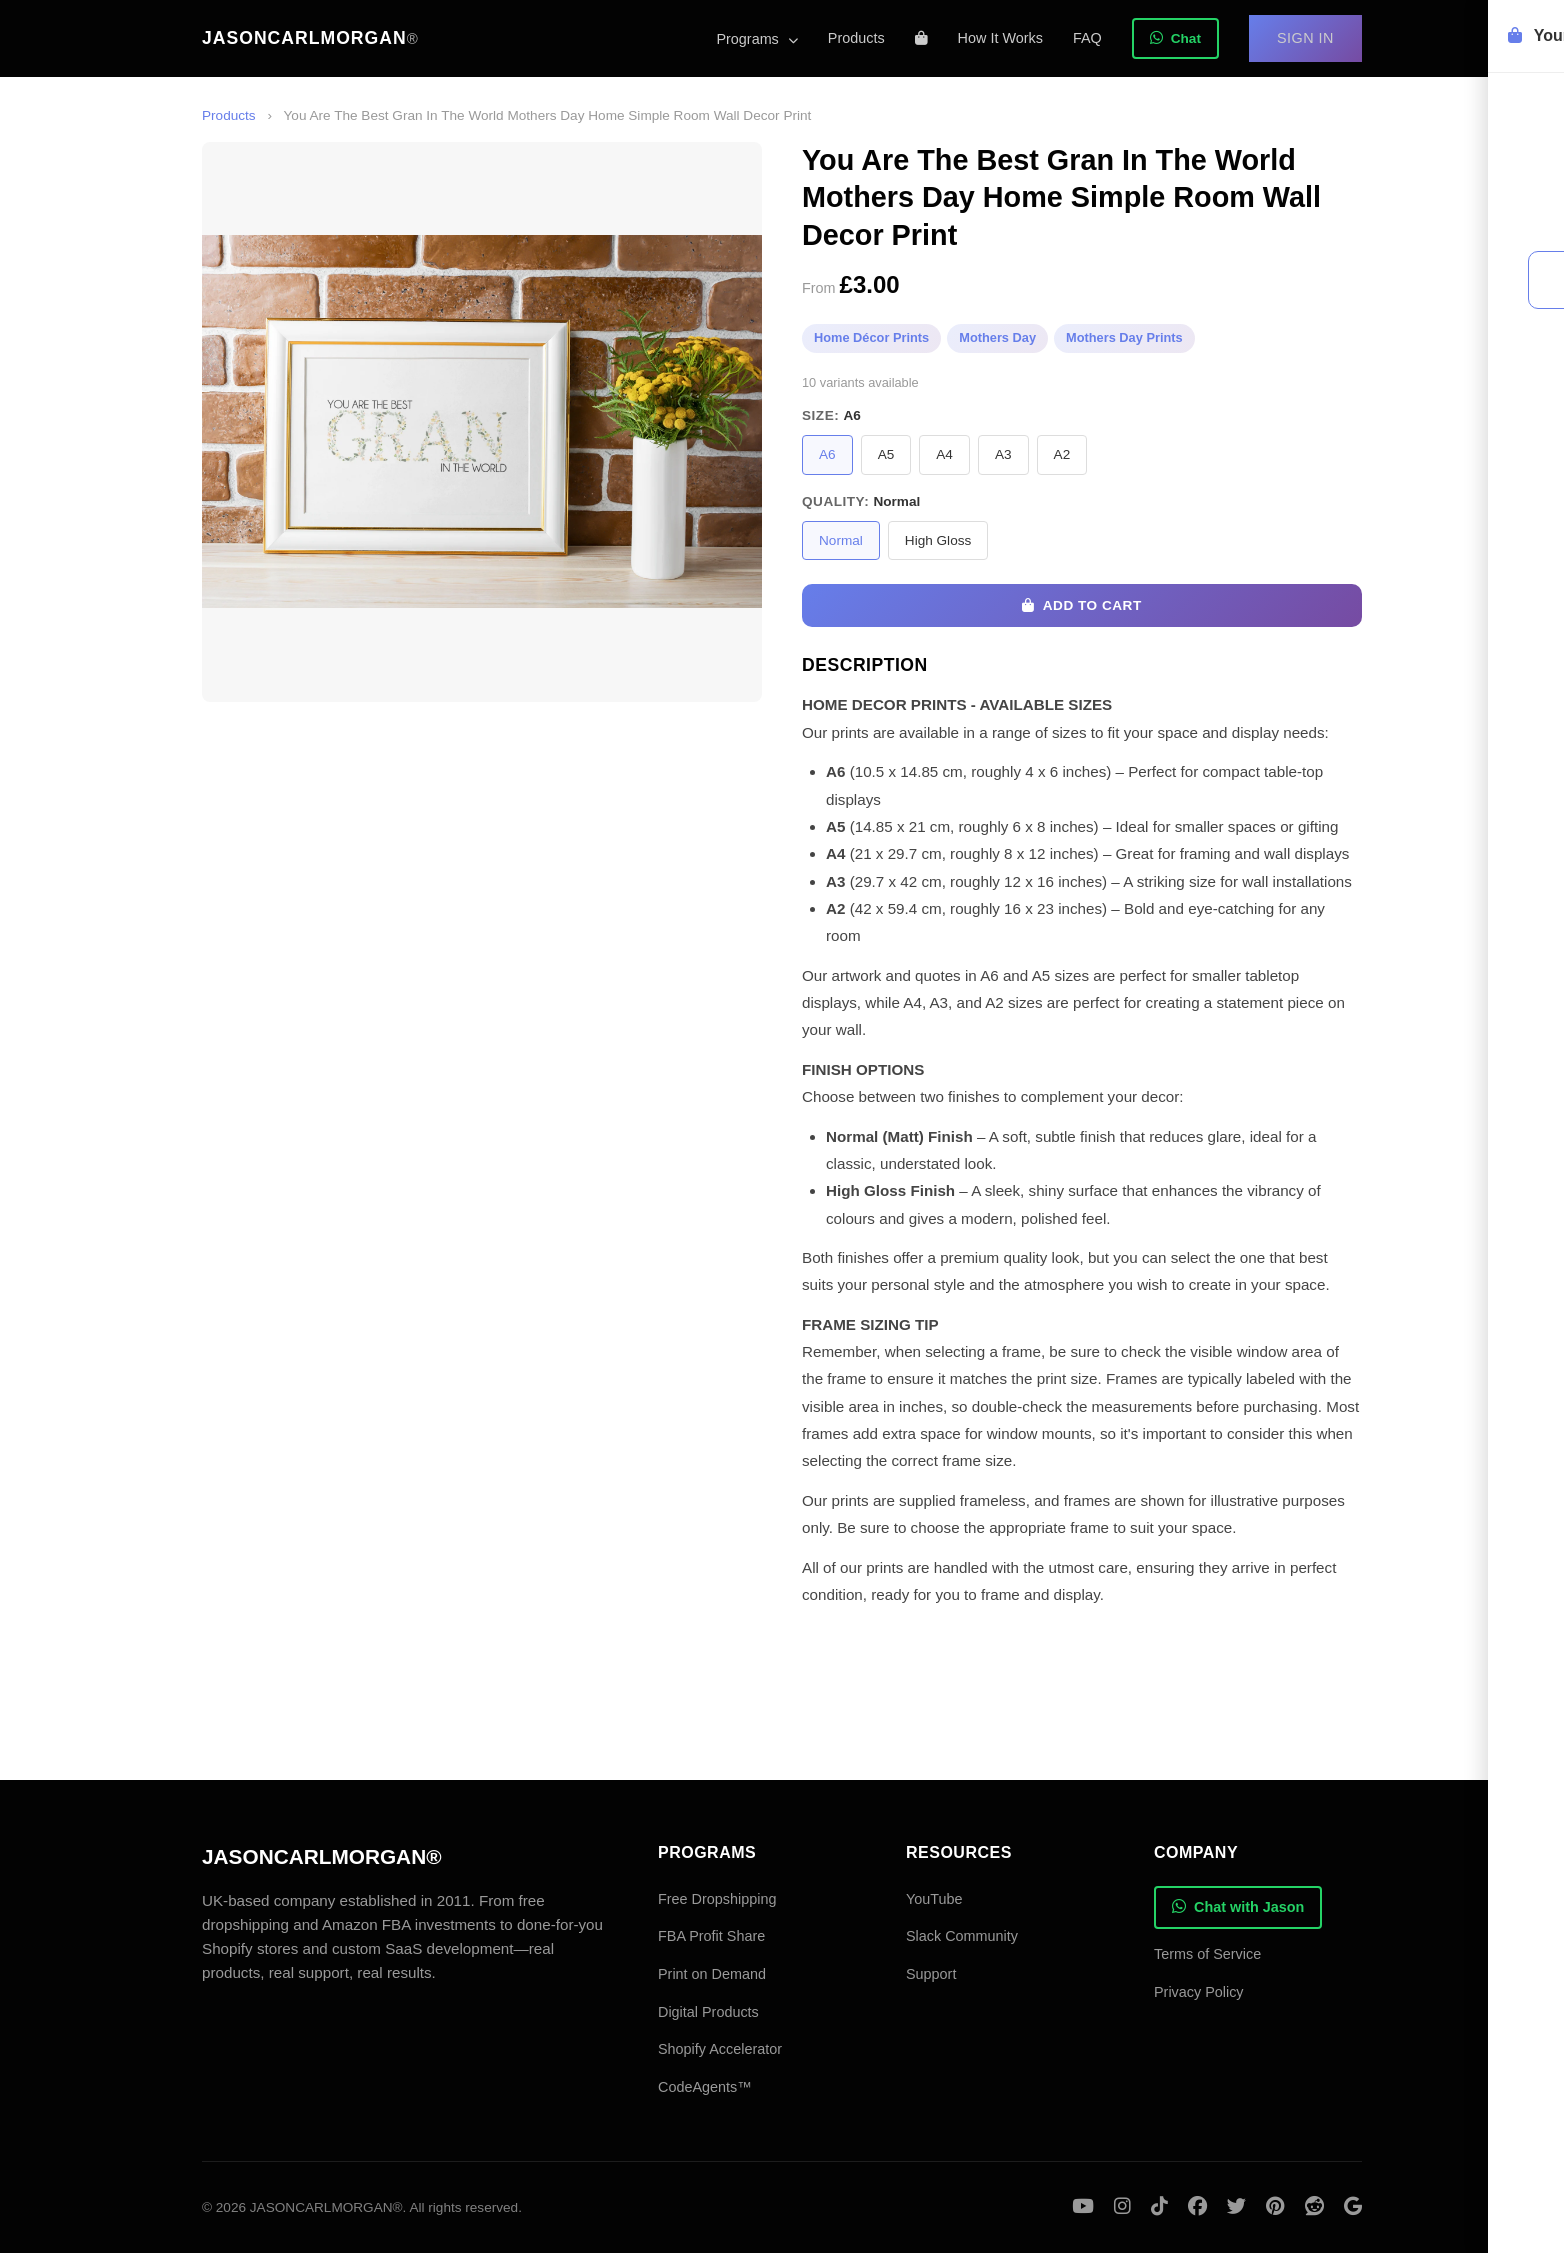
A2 (1062, 454)
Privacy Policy (1199, 1992)
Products (856, 38)
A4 (944, 454)
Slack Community (962, 1936)
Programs (756, 39)
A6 (827, 454)
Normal (841, 540)
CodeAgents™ (705, 2087)
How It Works (1000, 38)
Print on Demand (712, 1974)
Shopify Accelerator (720, 2049)
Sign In (1305, 38)
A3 (1003, 454)
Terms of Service (1207, 1954)
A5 (886, 454)
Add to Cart (1081, 605)
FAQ (1087, 38)
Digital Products (708, 2012)
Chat (1175, 38)
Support (931, 1974)
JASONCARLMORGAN (310, 38)
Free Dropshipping (717, 1899)
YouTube (934, 1899)
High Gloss (938, 540)
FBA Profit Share (711, 1936)
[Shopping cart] (921, 38)
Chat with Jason (1238, 1907)
